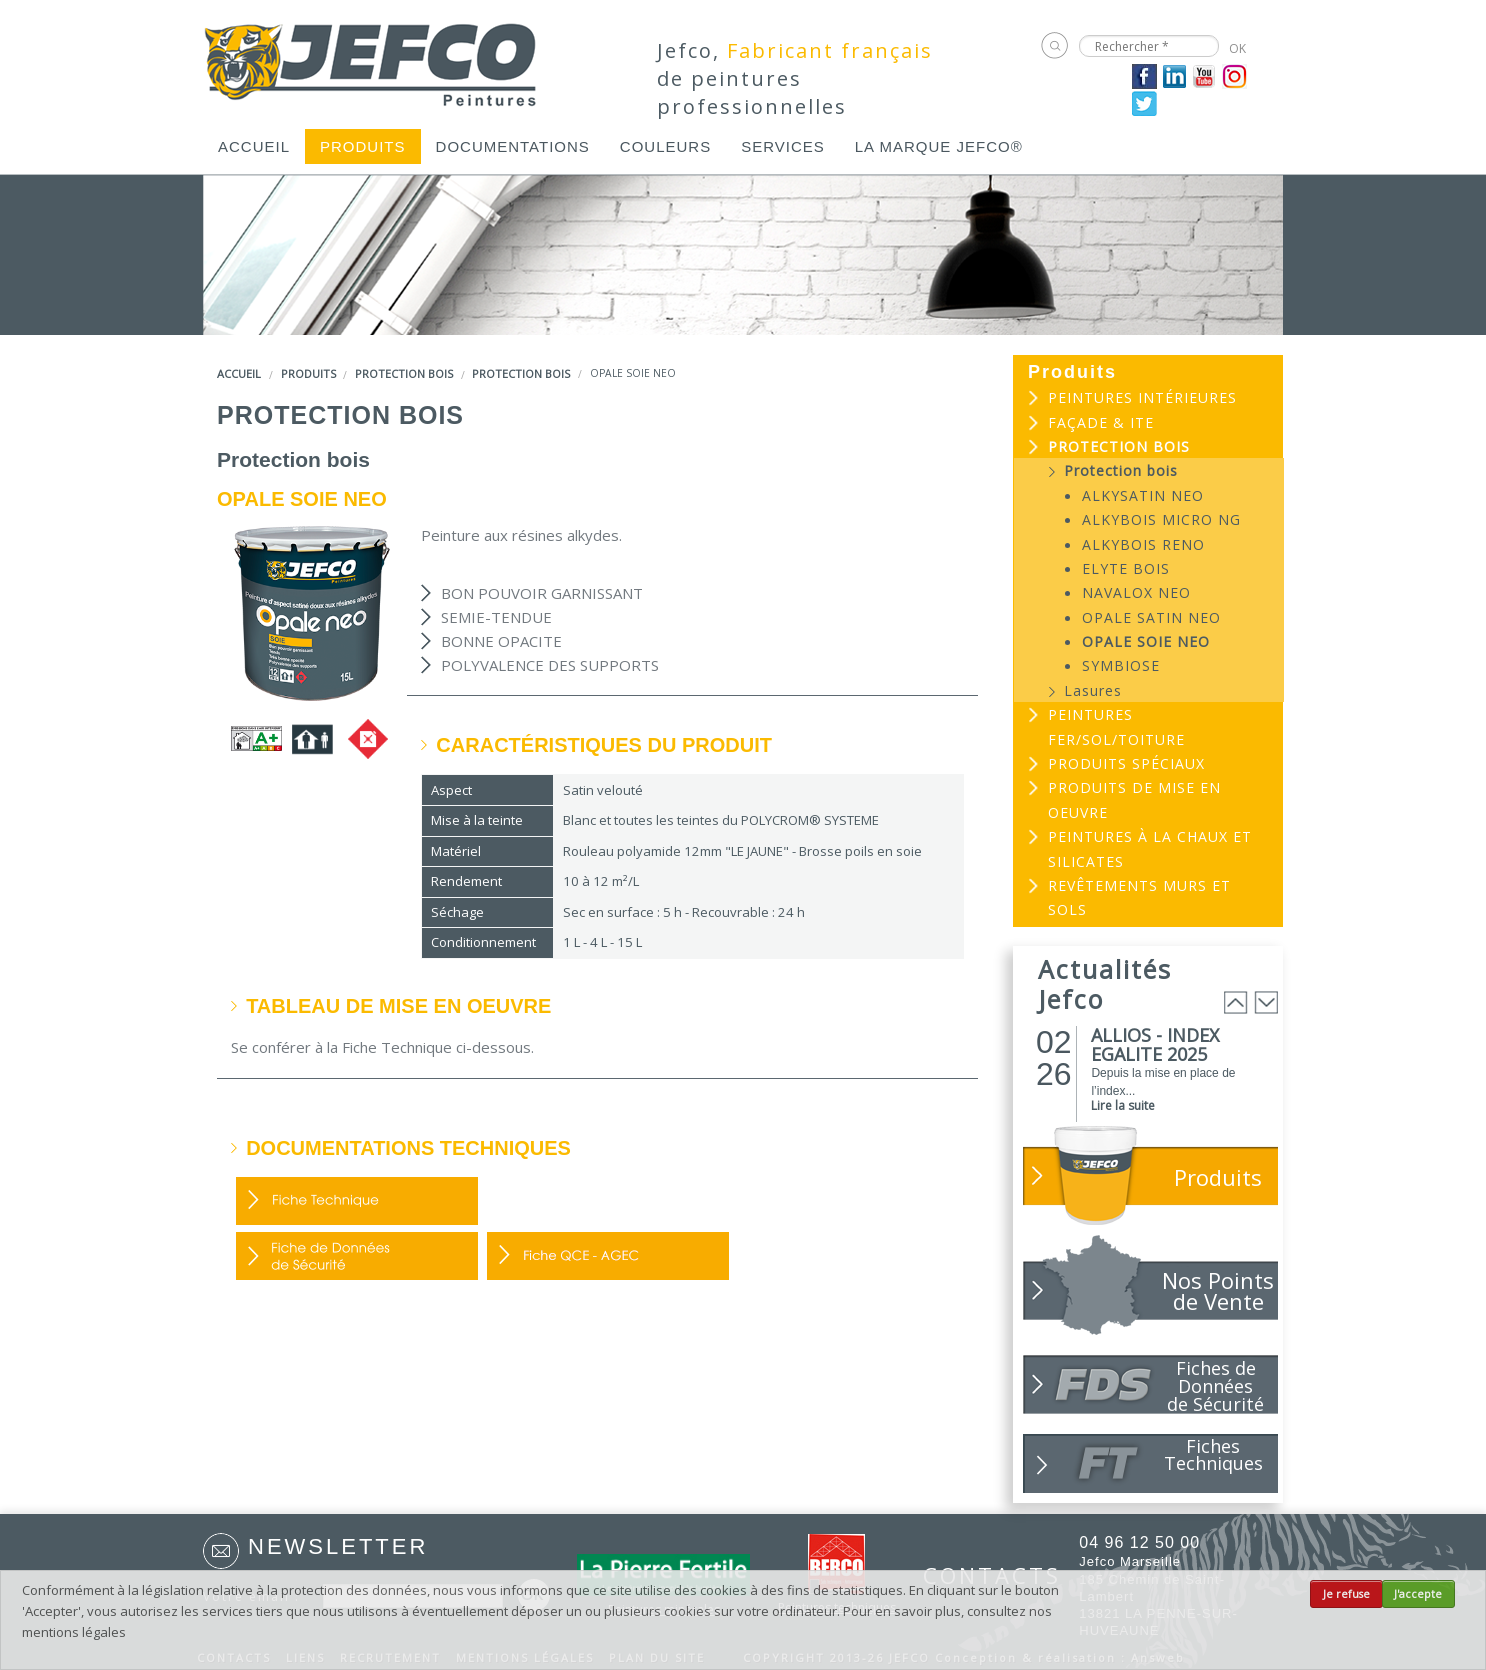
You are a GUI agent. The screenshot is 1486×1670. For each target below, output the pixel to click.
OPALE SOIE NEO (1146, 641)
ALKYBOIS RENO (1143, 544)
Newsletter (338, 1546)
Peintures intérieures (1142, 397)
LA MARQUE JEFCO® (939, 146)
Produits (363, 146)
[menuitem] (254, 146)
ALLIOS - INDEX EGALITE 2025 (1155, 1044)
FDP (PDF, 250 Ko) (357, 1201)
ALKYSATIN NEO (1143, 495)
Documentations (513, 146)
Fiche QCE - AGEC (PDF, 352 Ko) (608, 1256)
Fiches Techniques (1213, 1454)
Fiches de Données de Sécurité (1215, 1385)
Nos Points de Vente (1218, 1290)
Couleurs (665, 146)
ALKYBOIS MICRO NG (1161, 519)
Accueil (254, 146)
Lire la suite (1123, 1105)
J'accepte (1418, 1594)
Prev (1236, 1002)
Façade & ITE (1101, 422)
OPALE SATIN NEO (1151, 617)
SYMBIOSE (1121, 665)
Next (1266, 1002)
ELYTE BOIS (1126, 568)
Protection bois (404, 373)
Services (783, 146)
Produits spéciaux (1126, 763)
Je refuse (1346, 1594)
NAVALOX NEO (1136, 592)
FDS (357, 1256)
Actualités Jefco (1105, 984)
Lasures (1093, 690)
